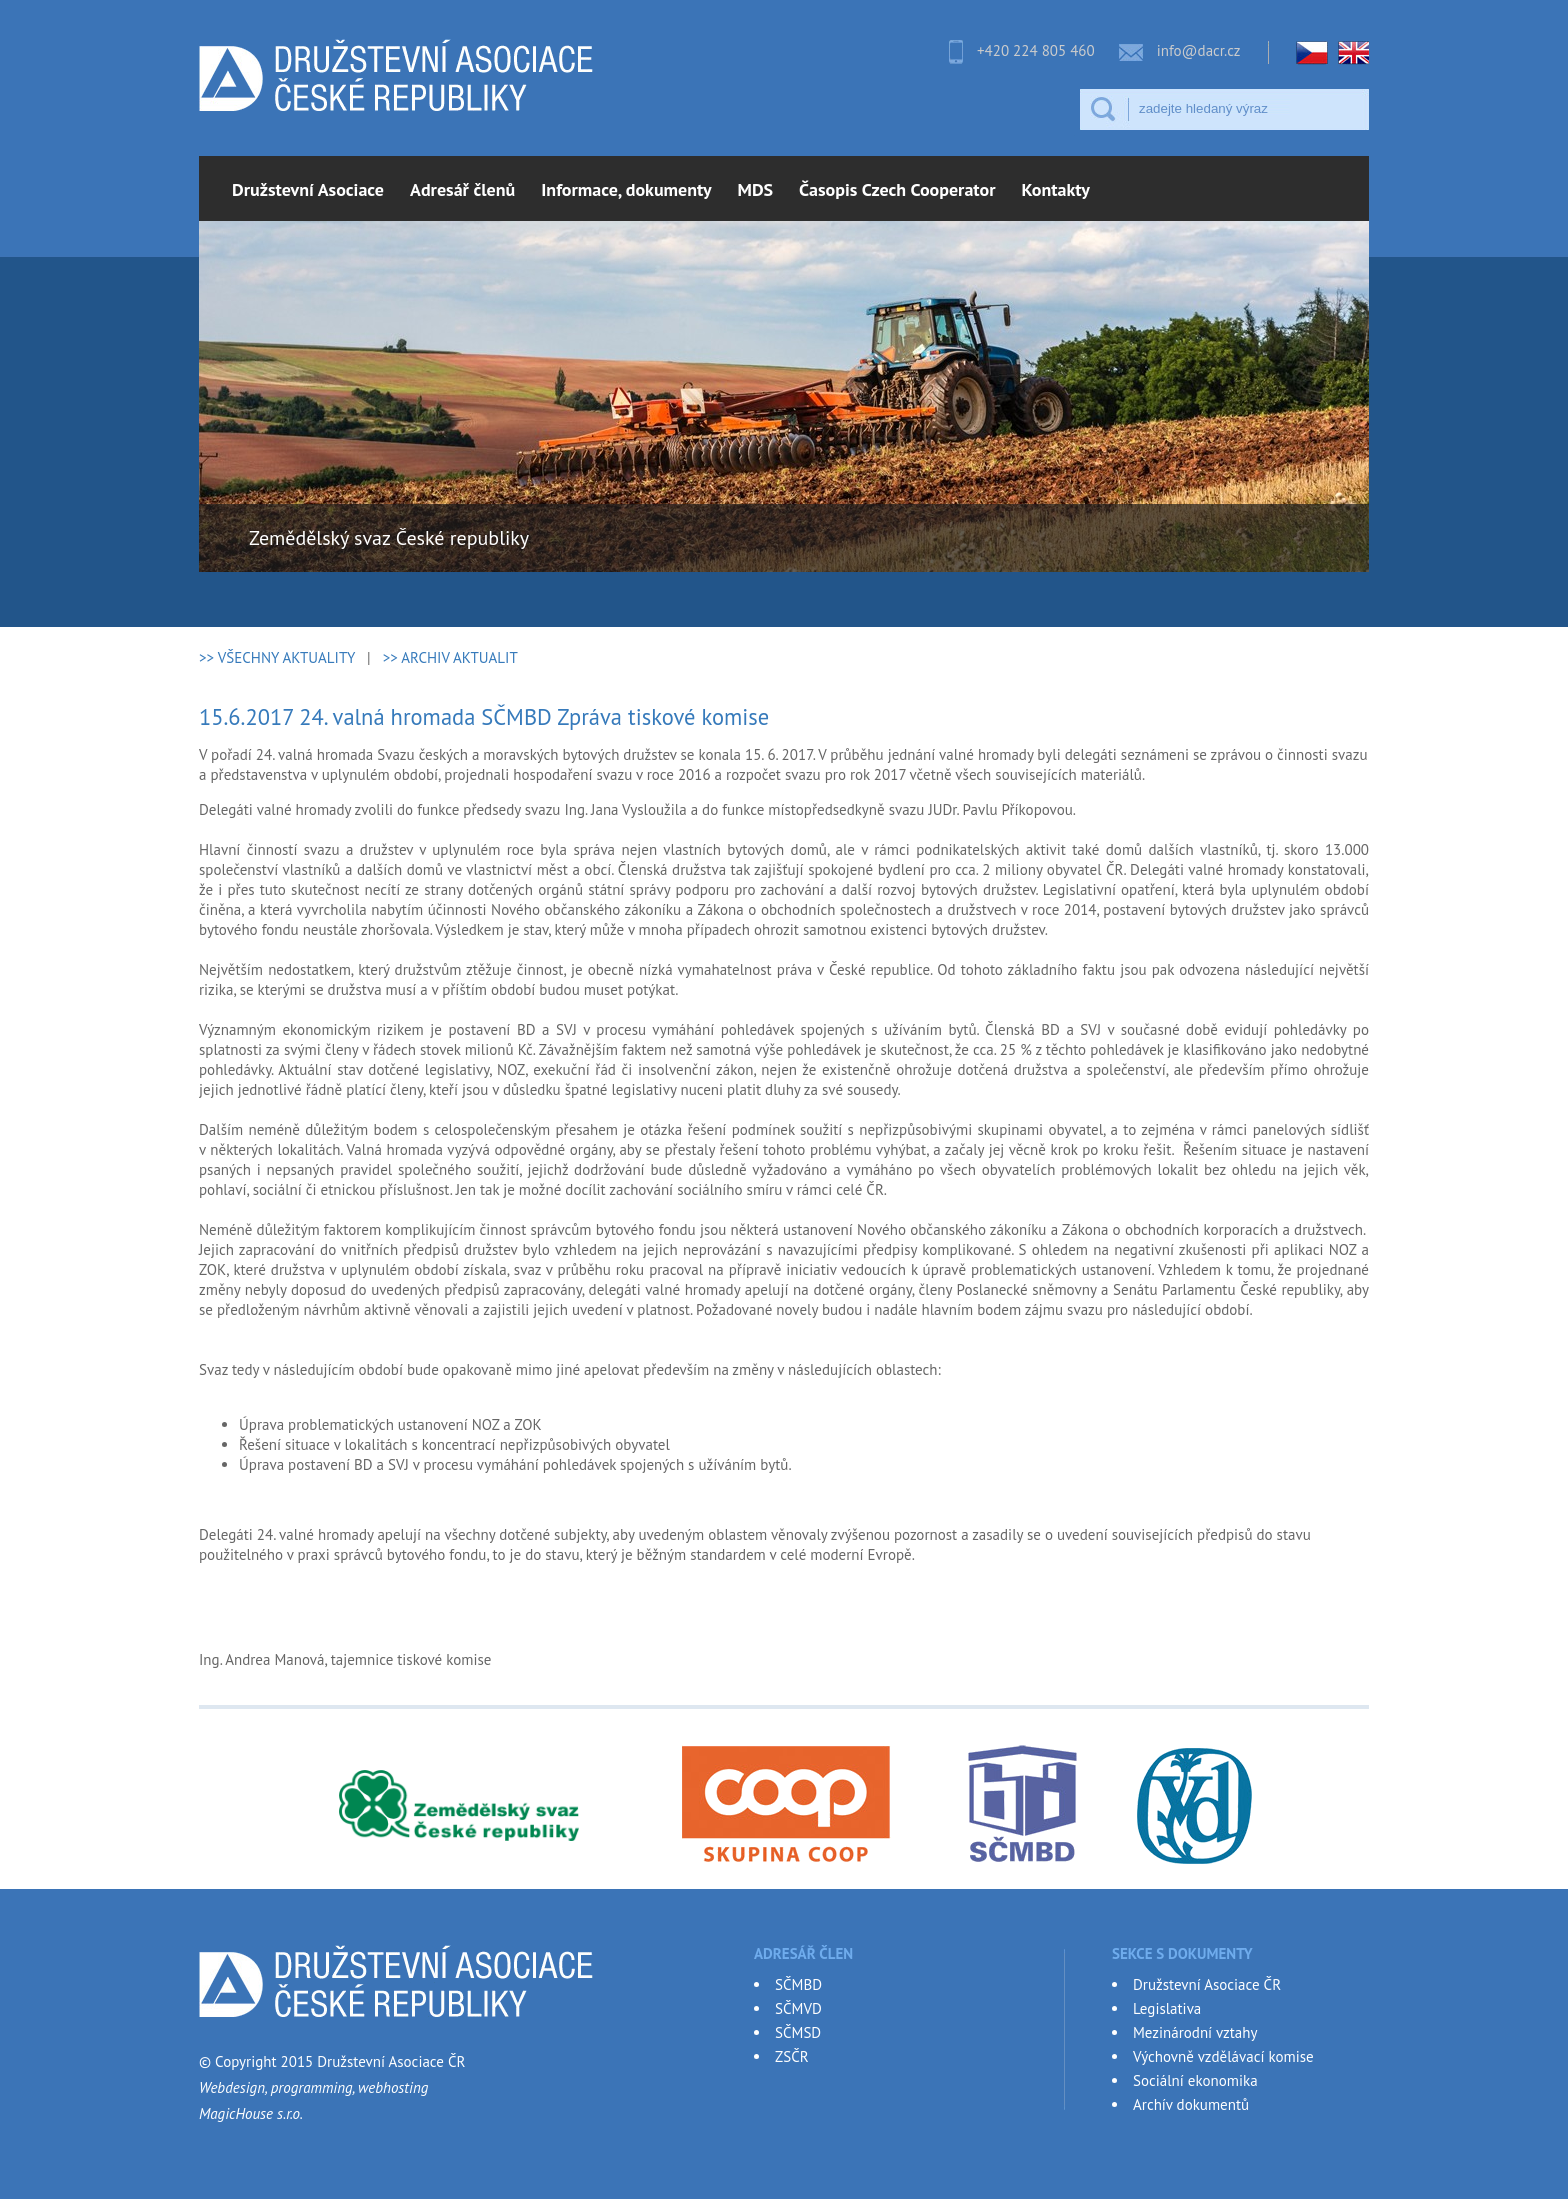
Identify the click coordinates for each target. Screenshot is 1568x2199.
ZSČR (792, 2056)
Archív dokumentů (1191, 2104)
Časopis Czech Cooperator (897, 189)
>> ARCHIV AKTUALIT (450, 657)
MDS (756, 189)
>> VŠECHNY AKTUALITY (277, 657)
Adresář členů (462, 189)
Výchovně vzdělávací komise (1223, 2056)
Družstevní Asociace (308, 189)
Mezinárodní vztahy (1195, 2032)
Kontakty (1056, 189)
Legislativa (1167, 2008)
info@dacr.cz (1199, 50)
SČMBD (798, 1984)
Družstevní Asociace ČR (1207, 1984)
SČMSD (798, 2032)
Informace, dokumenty (626, 189)
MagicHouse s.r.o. (251, 2113)
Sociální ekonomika (1195, 2080)
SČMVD (798, 2008)
